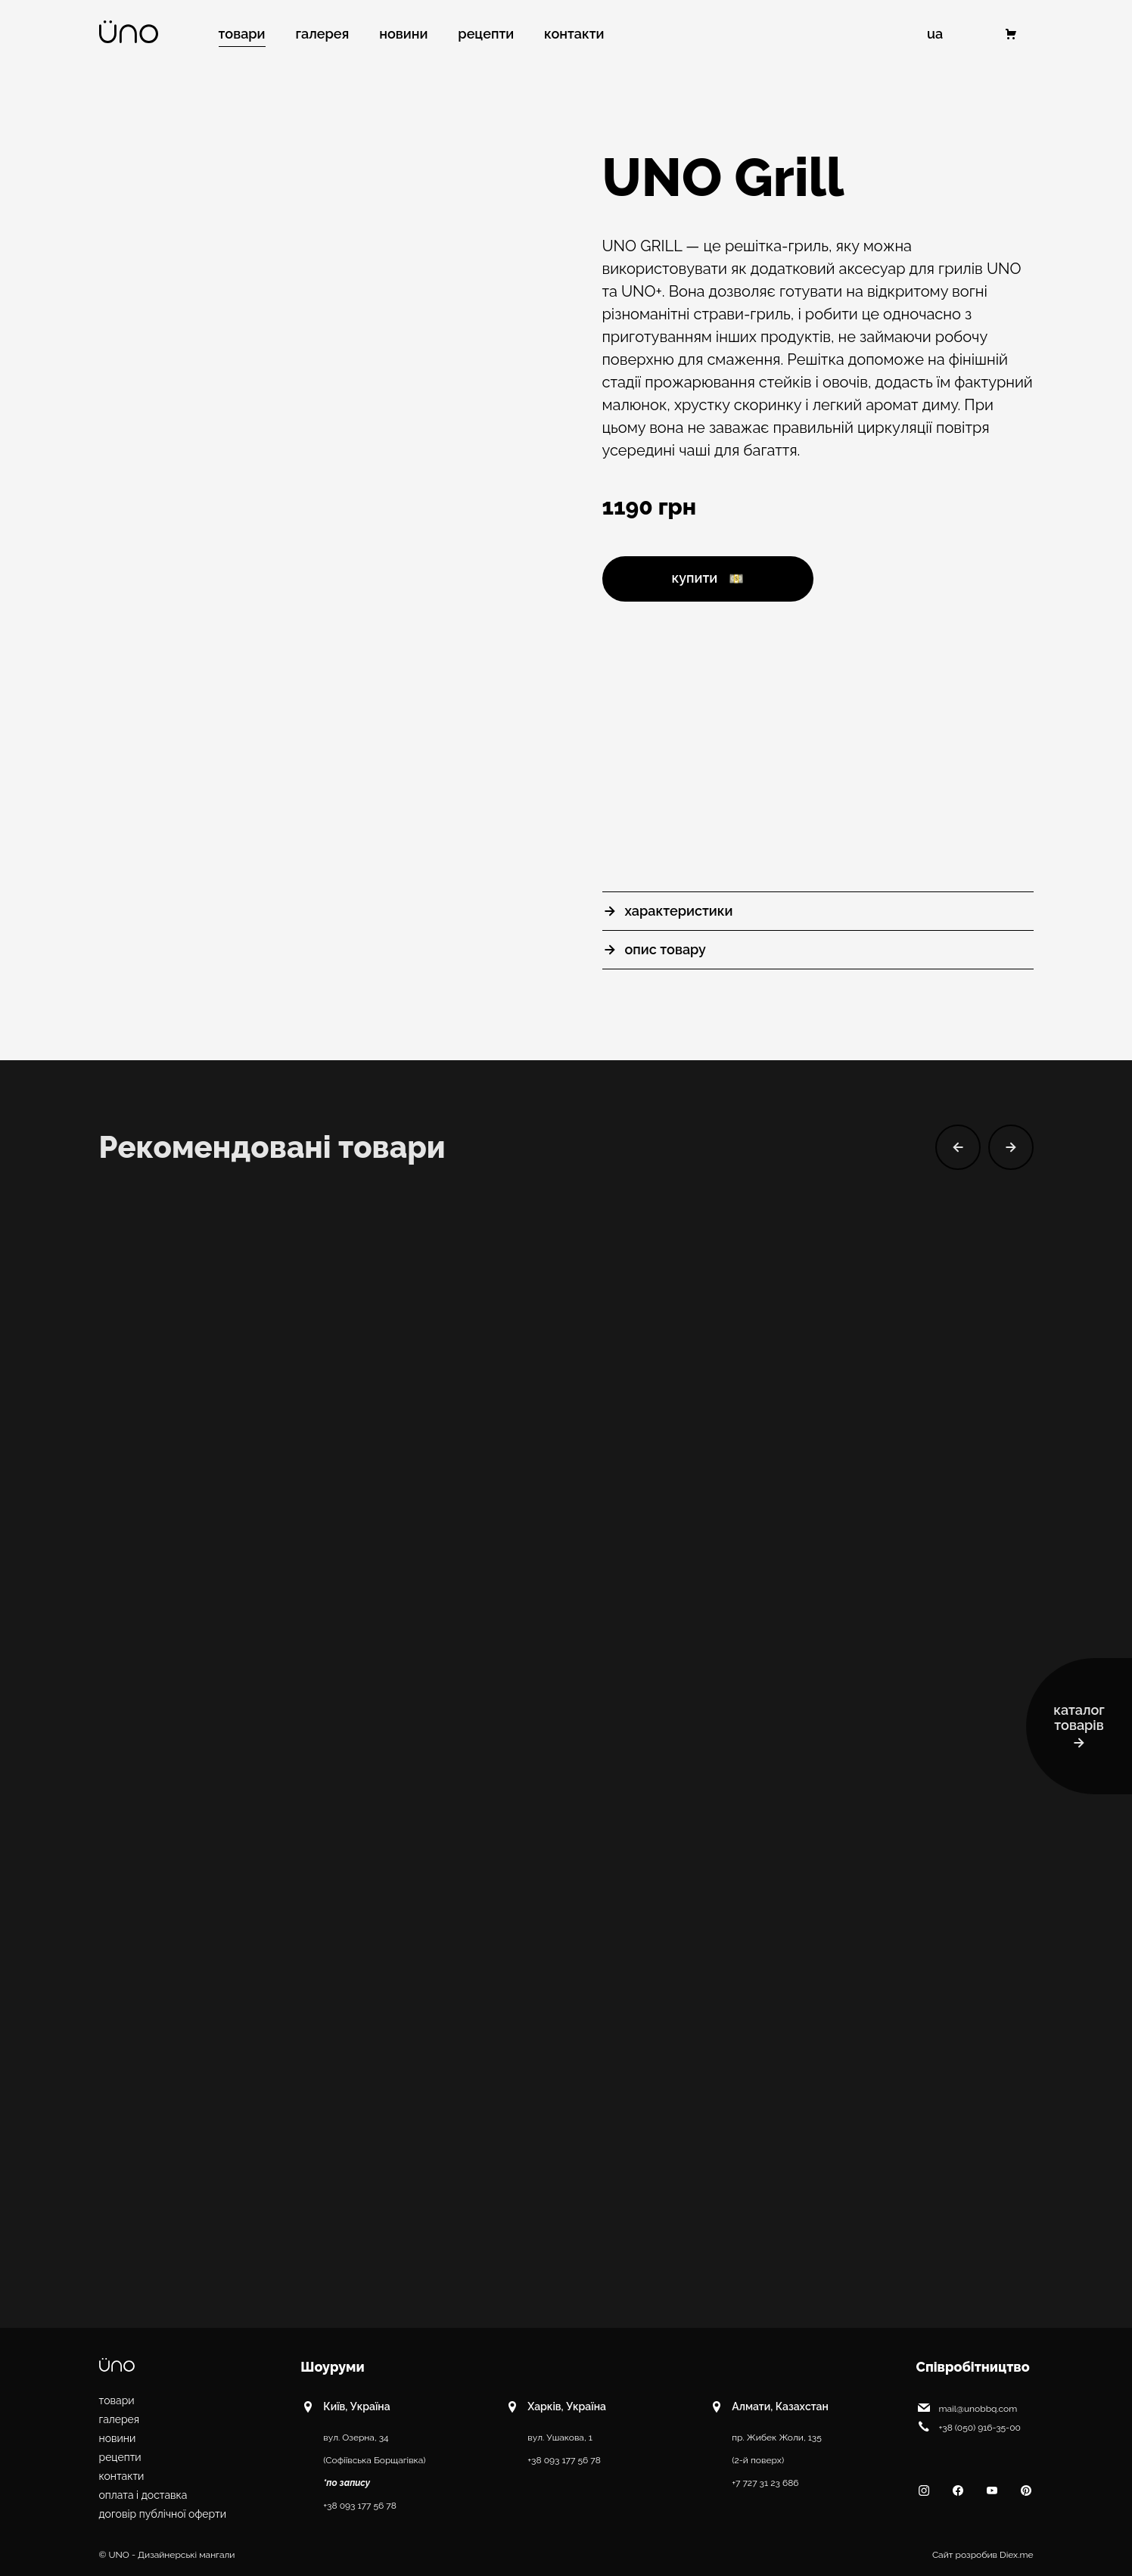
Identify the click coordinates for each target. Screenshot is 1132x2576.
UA (935, 34)
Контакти (122, 2476)
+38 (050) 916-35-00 (968, 2426)
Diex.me (1016, 2555)
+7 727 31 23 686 (765, 2483)
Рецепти (120, 2457)
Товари (117, 2400)
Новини (117, 2438)
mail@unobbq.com (967, 2407)
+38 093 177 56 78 (360, 2505)
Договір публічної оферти (163, 2514)
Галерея (119, 2419)
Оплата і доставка (143, 2495)
